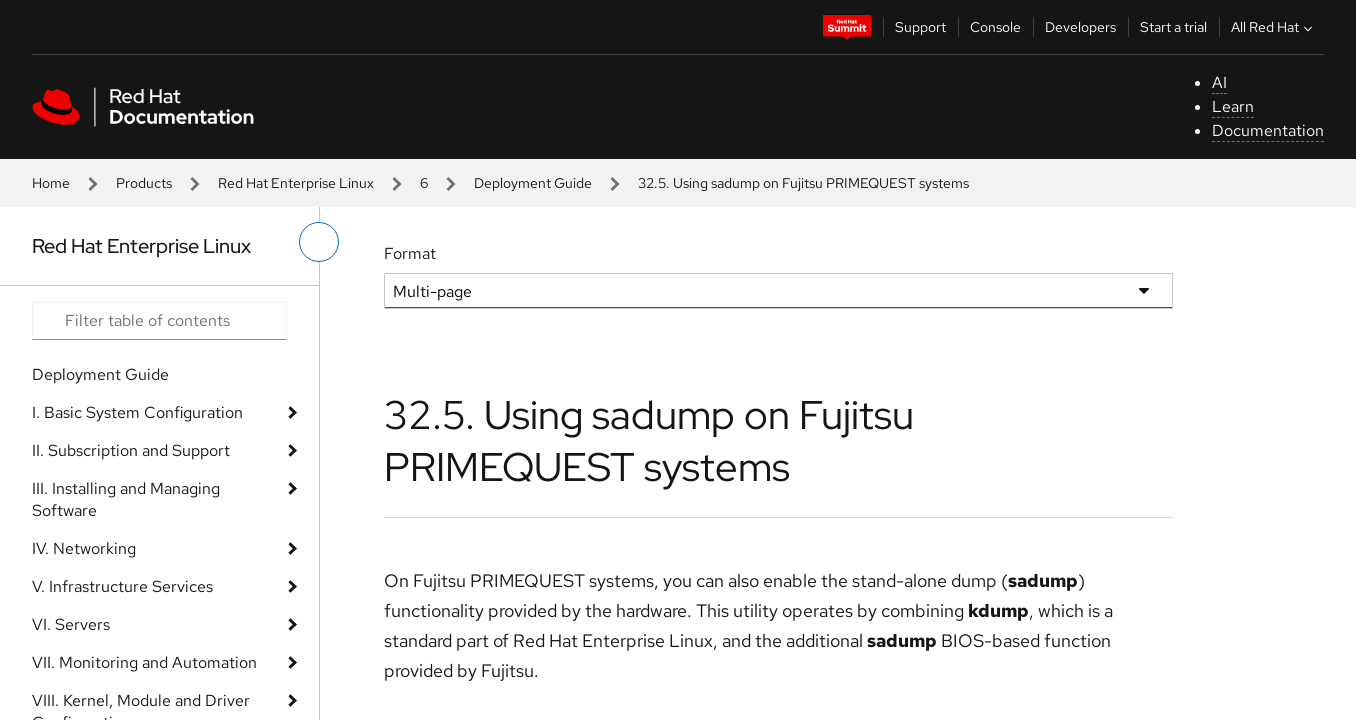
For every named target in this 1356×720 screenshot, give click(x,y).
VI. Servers (71, 624)
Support (920, 27)
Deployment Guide (533, 183)
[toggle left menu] (319, 242)
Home (51, 183)
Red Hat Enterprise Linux (296, 183)
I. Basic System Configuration (137, 412)
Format (410, 253)
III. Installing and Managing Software (126, 499)
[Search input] (159, 321)
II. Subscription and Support (131, 450)
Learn (1233, 106)
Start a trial (1173, 27)
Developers (1080, 27)
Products (144, 183)
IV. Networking (84, 548)
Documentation (1268, 130)
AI (1219, 82)
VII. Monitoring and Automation (144, 662)
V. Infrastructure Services (122, 586)
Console (995, 27)
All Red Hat (1274, 27)
